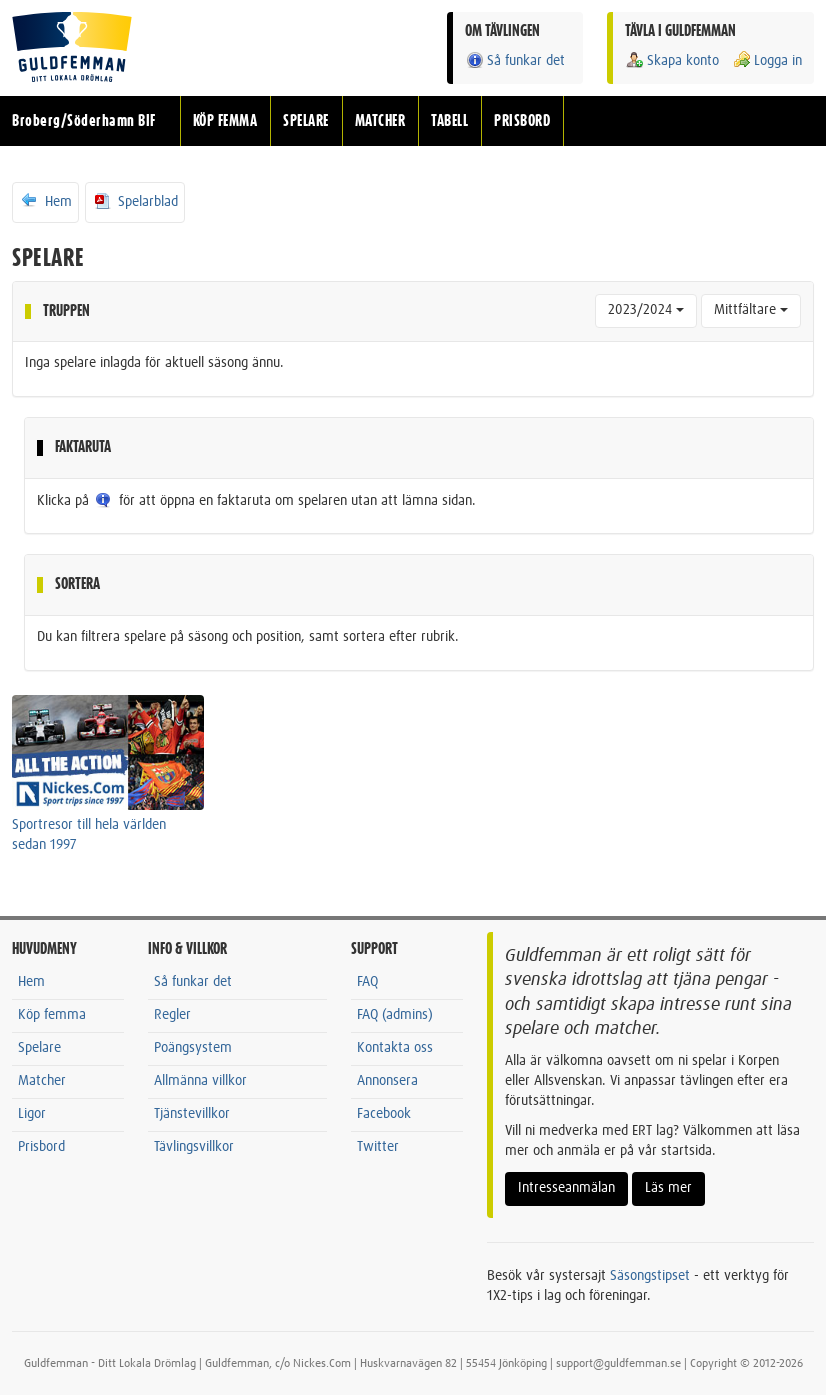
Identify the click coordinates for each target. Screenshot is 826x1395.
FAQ (367, 982)
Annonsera (387, 1081)
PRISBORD (522, 121)
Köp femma (52, 1015)
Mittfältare (751, 310)
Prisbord (41, 1147)
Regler (172, 1015)
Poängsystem (193, 1048)
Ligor (32, 1114)
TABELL (449, 121)
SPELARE (306, 121)
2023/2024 (646, 310)
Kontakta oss (395, 1048)
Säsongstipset (650, 1276)
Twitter (378, 1147)
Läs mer (668, 1188)
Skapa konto (672, 60)
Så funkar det (515, 60)
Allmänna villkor (200, 1081)
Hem (45, 201)
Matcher (42, 1081)
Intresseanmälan (566, 1188)
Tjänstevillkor (192, 1114)
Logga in (767, 60)
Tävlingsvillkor (194, 1147)
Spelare (39, 1048)
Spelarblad (135, 201)
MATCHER (380, 121)
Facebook (384, 1114)
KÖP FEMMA (225, 121)
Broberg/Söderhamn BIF (84, 121)
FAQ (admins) (395, 1015)
